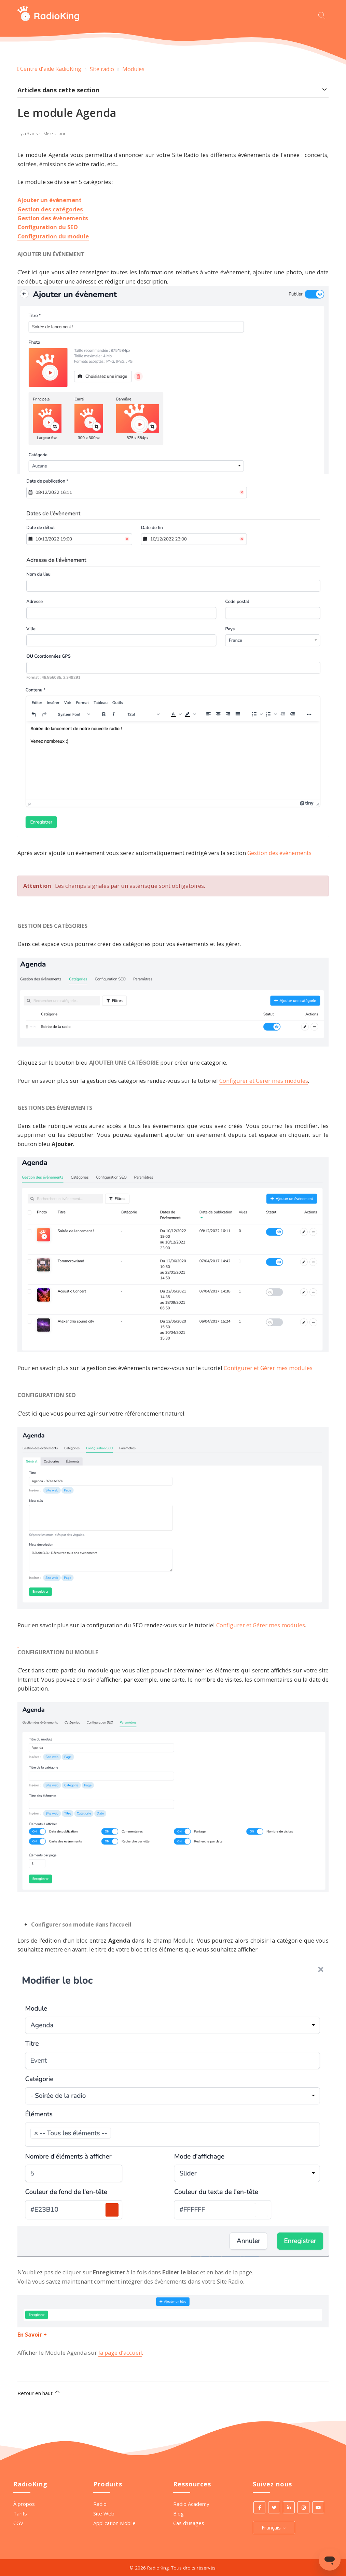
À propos (24, 2503)
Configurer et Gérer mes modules (263, 1081)
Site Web (103, 2513)
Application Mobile (114, 2523)
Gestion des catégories (50, 209)
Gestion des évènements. (280, 853)
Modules (133, 69)
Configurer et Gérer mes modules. (269, 1368)
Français (274, 2527)
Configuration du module (53, 236)
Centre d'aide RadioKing (50, 69)
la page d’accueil (120, 2352)
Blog (178, 2513)
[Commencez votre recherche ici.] (323, 15)
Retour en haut (39, 2392)
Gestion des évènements (52, 218)
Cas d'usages (188, 2523)
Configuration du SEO (47, 227)
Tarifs (20, 2513)
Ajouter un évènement (49, 200)
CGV (18, 2523)
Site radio (102, 69)
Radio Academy (191, 2503)
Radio (100, 2503)
